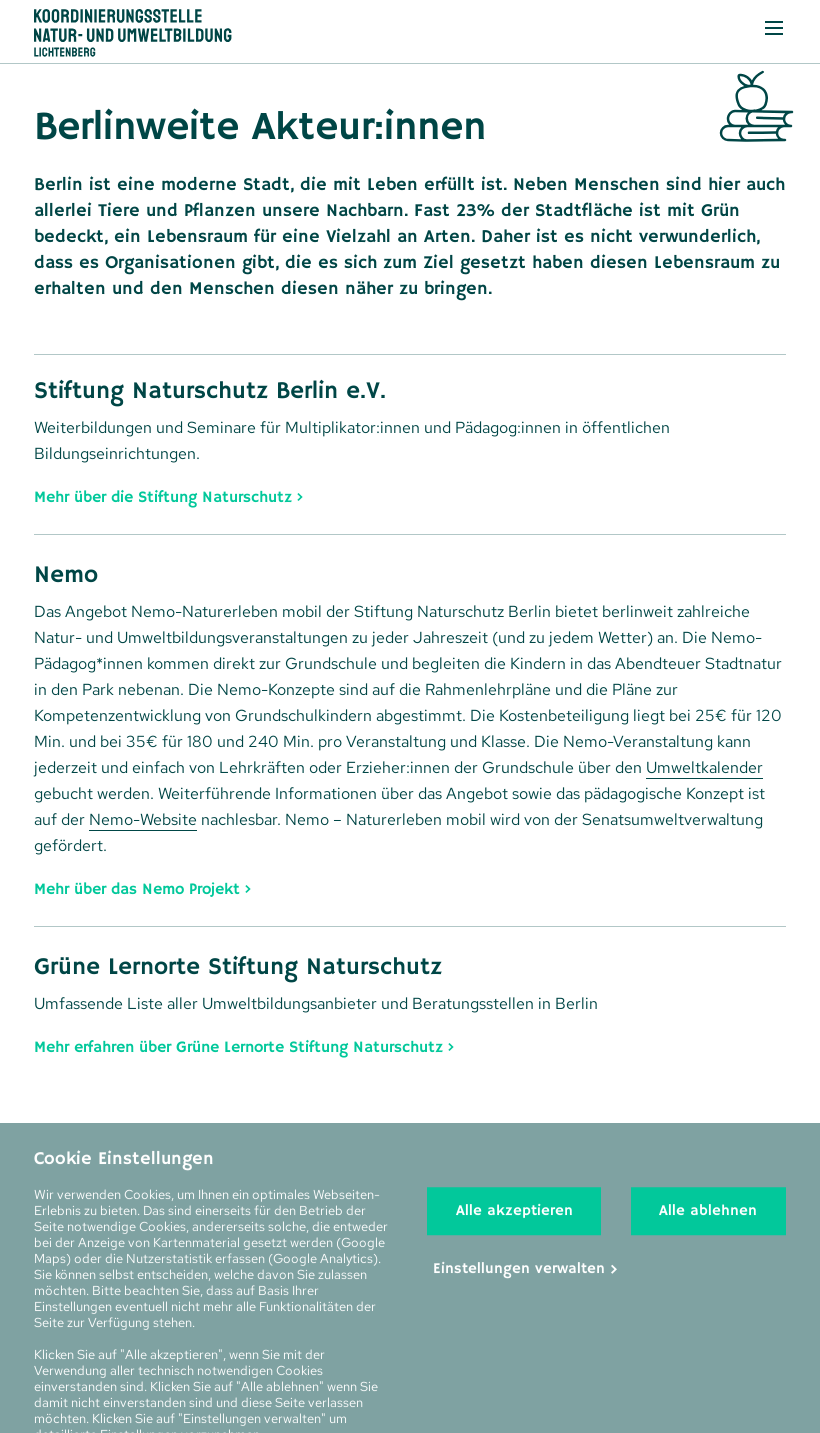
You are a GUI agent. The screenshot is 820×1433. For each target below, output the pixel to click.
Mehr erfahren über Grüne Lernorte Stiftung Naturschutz (238, 1046)
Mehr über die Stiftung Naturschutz (163, 496)
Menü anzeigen (762, 25)
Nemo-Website (143, 819)
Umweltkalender (704, 767)
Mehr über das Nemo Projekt (137, 888)
